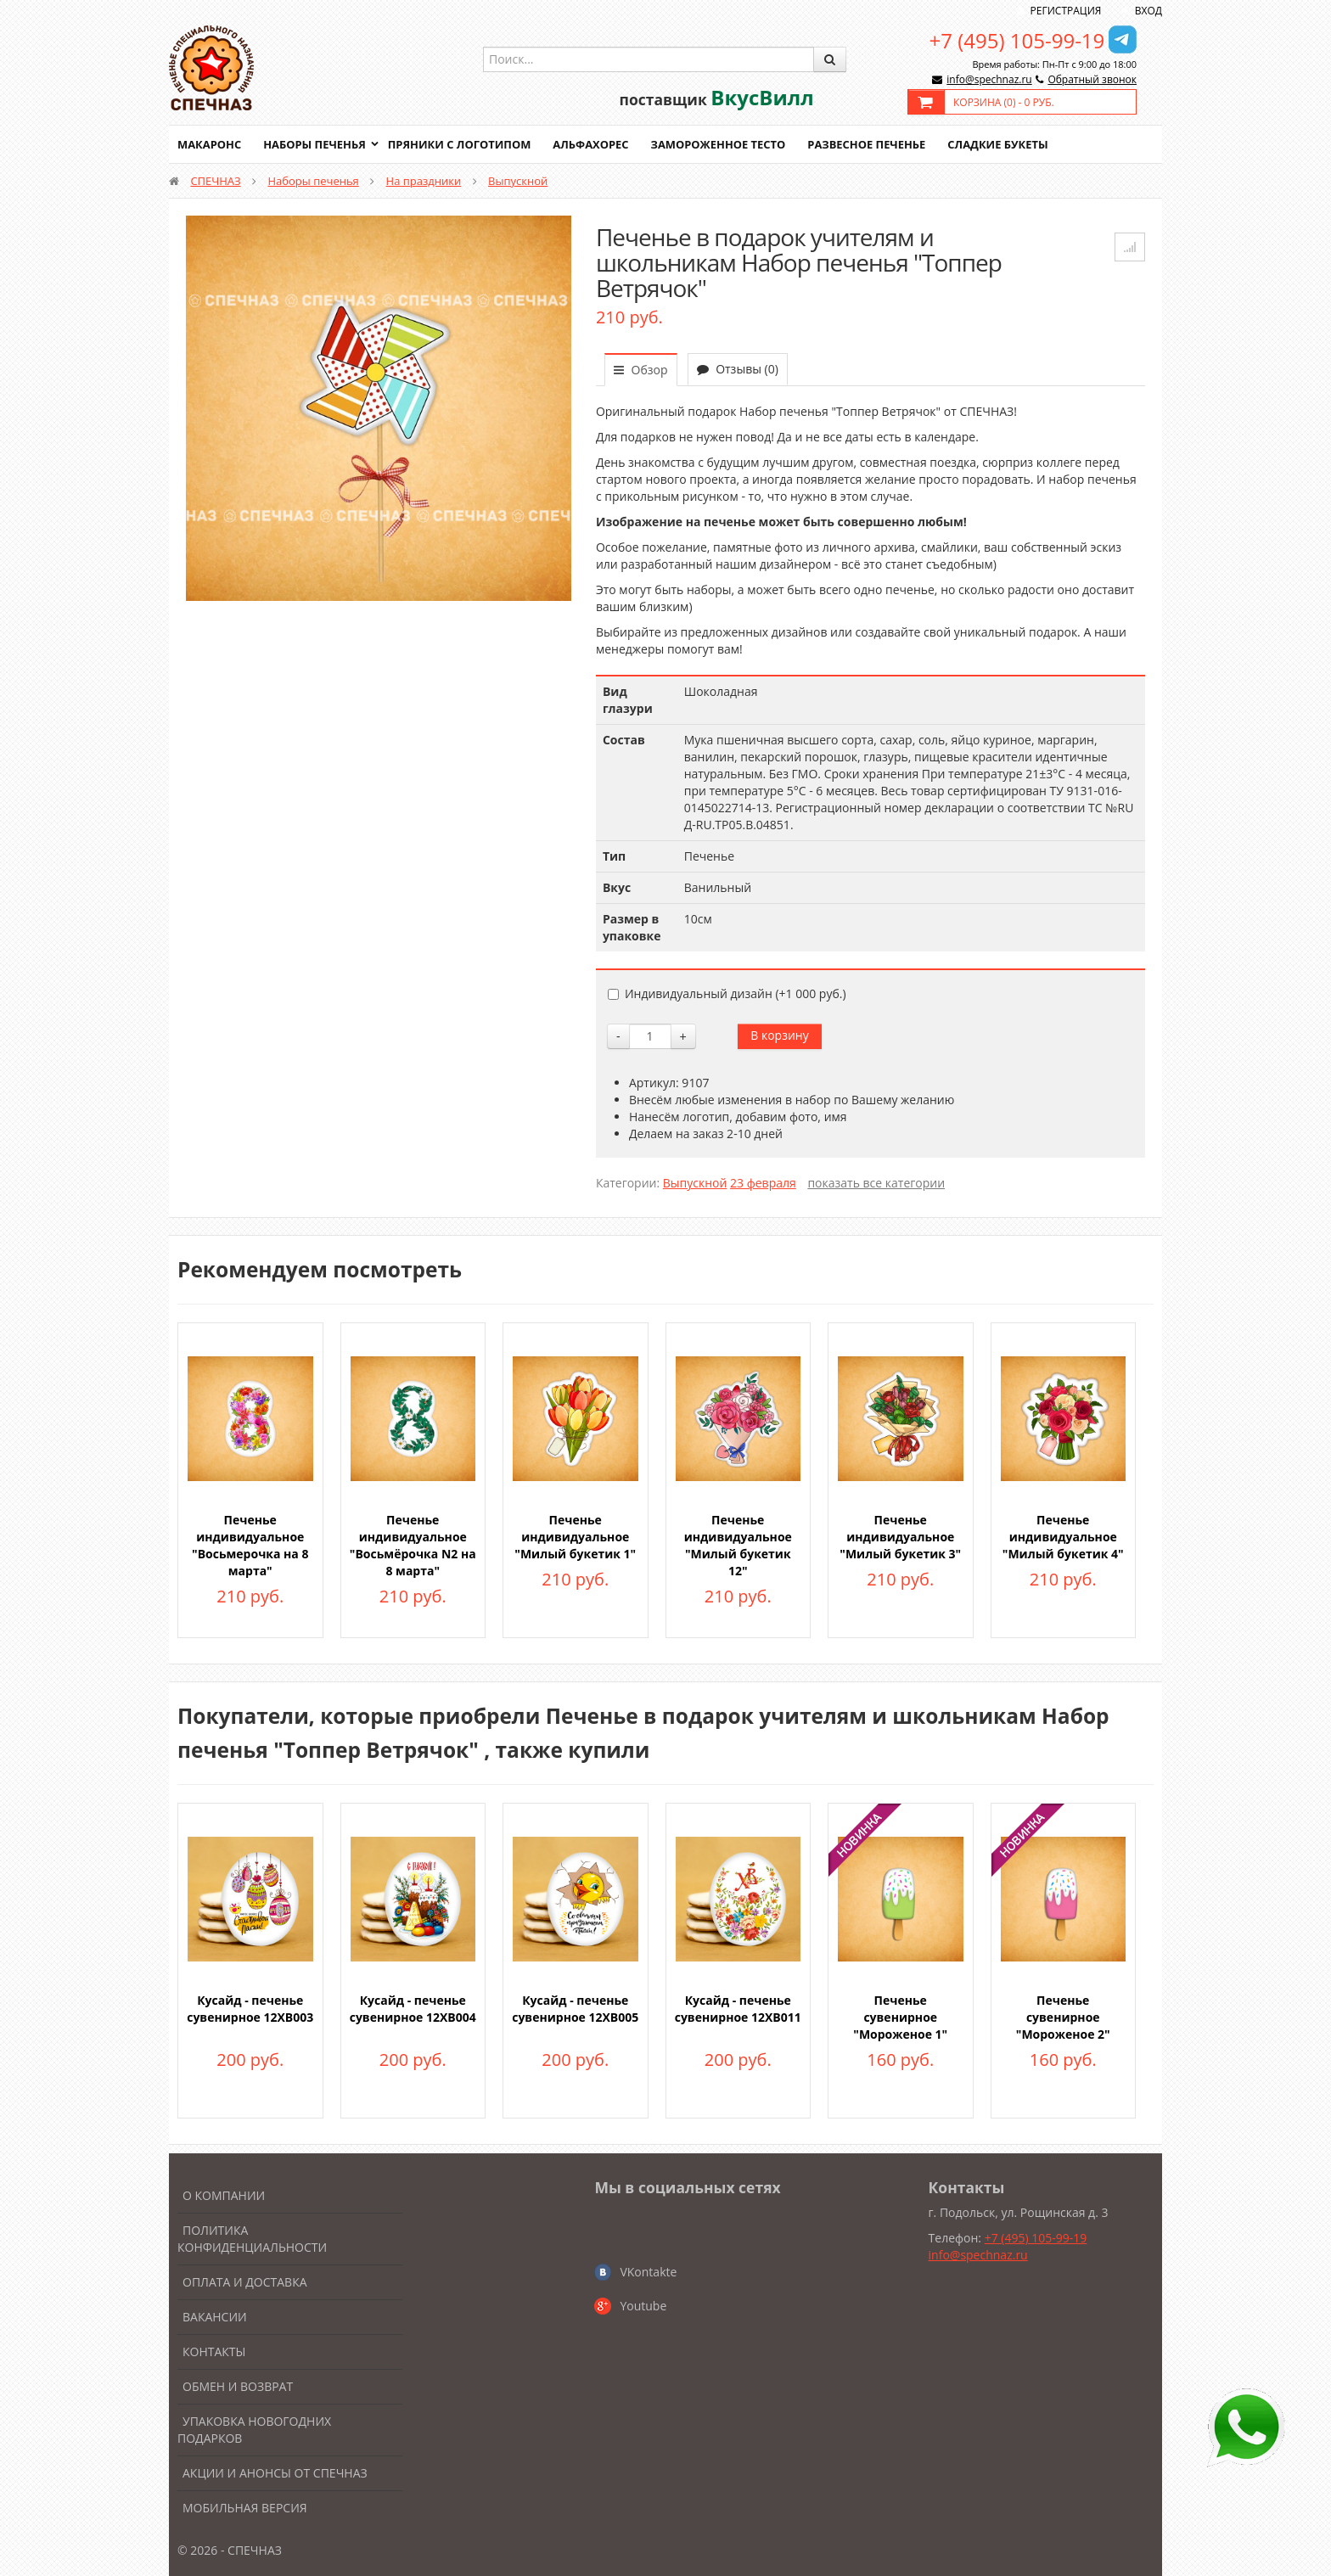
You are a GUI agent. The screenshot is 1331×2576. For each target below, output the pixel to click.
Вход (1148, 10)
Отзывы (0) (737, 369)
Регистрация (1066, 10)
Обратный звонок (1092, 79)
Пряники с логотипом (461, 144)
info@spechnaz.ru (988, 79)
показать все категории (876, 1183)
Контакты (214, 2351)
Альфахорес (593, 144)
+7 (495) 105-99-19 (1017, 40)
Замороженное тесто (721, 144)
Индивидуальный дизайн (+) (727, 993)
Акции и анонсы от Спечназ (275, 2473)
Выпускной (518, 180)
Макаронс (209, 144)
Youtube (643, 2306)
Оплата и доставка (245, 2282)
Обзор (641, 370)
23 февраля (763, 1183)
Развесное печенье (871, 144)
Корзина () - (1003, 102)
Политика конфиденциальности (252, 2238)
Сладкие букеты (1002, 144)
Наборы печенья (315, 144)
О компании (224, 2195)
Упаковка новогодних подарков (254, 2429)
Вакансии (215, 2317)
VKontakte (648, 2272)
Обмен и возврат (238, 2386)
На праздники (424, 180)
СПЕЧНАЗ (215, 180)
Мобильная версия (245, 2508)
